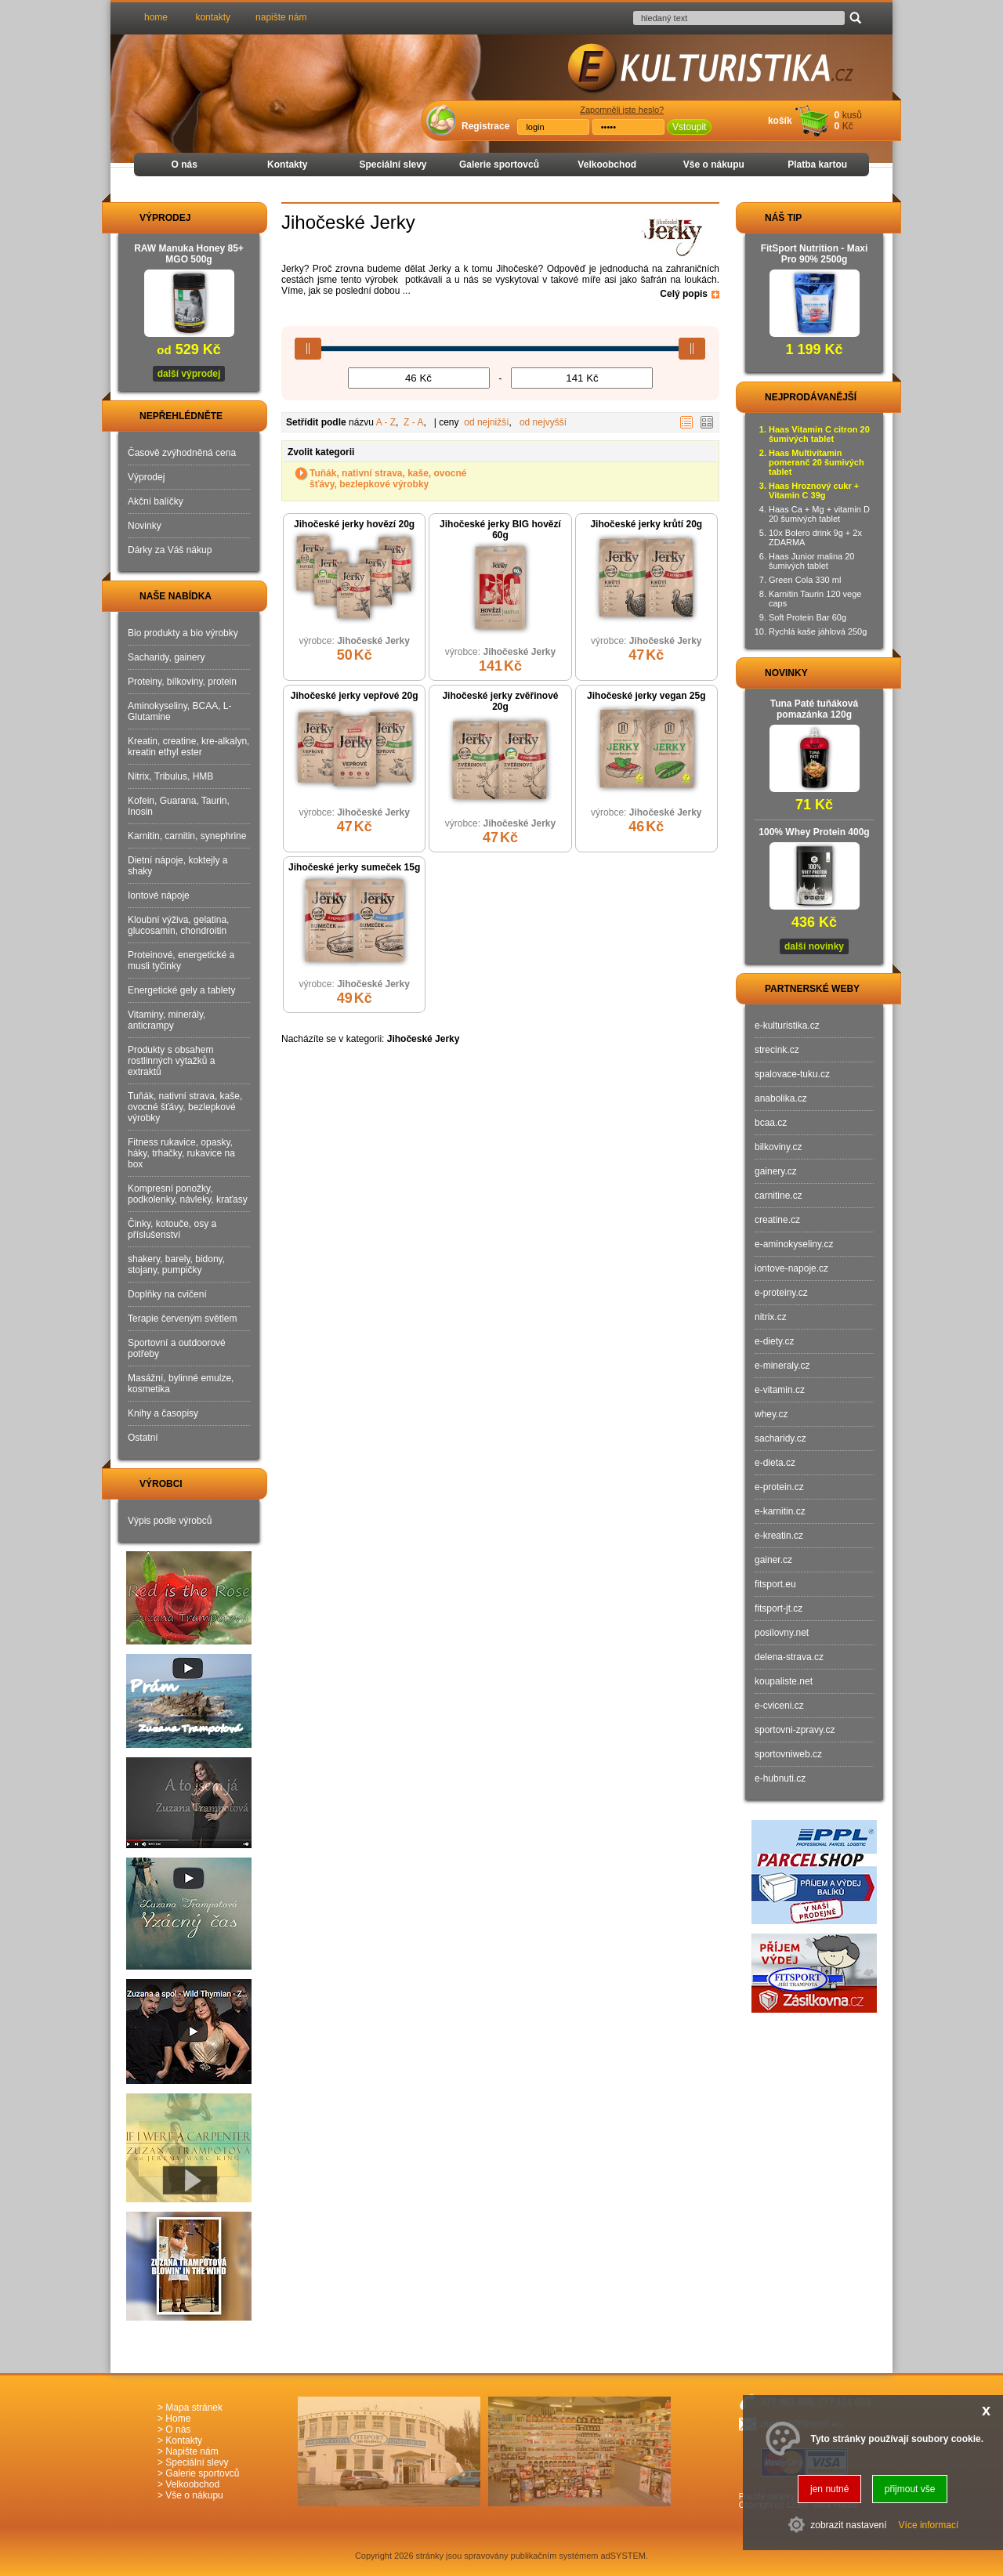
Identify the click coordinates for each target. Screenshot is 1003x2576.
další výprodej (189, 373)
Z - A (413, 422)
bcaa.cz (771, 1122)
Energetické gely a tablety (181, 990)
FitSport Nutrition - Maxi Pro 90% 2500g (814, 254)
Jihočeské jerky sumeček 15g (354, 867)
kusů (852, 115)
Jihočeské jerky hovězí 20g (354, 524)
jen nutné (829, 2489)
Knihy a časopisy (163, 1413)
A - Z (386, 422)
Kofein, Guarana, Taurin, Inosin (179, 806)
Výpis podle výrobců (170, 1520)
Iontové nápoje (159, 895)
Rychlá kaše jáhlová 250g (818, 631)
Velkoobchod (607, 164)
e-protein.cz (779, 1487)
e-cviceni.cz (779, 1705)
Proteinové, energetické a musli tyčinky (181, 960)
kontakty (212, 17)
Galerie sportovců (499, 164)
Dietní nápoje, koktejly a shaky (177, 866)
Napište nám (191, 2451)
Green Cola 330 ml (805, 579)
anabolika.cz (781, 1098)
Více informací (929, 2525)
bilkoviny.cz (778, 1146)
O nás (184, 164)
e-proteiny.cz (781, 1292)
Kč (847, 126)
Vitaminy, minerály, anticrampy (166, 1020)
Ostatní (143, 1437)
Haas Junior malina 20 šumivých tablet (811, 561)
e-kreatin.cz (779, 1535)
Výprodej (146, 477)
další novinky (814, 946)
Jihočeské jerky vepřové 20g (354, 695)
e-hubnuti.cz (780, 1778)
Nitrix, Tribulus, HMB (170, 776)
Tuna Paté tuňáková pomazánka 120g (814, 709)
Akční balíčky (155, 501)
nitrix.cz (771, 1317)
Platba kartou (817, 164)
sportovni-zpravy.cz (795, 1729)
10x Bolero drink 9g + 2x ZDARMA (815, 537)
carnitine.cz (778, 1195)
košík (780, 120)
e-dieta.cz (775, 1462)
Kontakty (287, 164)
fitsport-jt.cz (778, 1608)
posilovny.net (782, 1632)
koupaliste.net (784, 1681)
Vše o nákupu (713, 164)
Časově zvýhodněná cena (182, 452)
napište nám (280, 17)
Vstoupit (689, 126)
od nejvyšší (543, 422)
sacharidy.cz (780, 1438)
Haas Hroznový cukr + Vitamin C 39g (814, 490)
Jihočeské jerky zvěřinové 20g (500, 701)
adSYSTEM (623, 2555)
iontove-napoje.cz (791, 1268)
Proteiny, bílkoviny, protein (182, 681)
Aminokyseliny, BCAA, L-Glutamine (180, 711)
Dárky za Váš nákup (170, 550)
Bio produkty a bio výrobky (183, 633)
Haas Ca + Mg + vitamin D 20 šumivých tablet (819, 514)
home (156, 17)
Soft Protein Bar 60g (807, 617)
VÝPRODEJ (150, 217)
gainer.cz (773, 1559)
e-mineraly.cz (782, 1365)
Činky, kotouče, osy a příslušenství (172, 1229)
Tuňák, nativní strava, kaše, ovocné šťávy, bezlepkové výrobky (388, 479)
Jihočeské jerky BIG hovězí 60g (500, 530)
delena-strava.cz (789, 1657)
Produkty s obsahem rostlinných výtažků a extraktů (171, 1060)
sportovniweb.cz (788, 1754)
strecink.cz (777, 1049)
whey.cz (771, 1414)
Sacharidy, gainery (166, 657)
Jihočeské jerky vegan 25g (646, 695)
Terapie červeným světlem (182, 1318)
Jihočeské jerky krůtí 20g (646, 524)
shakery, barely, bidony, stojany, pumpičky (176, 1264)
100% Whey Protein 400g (814, 832)
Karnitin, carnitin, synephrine (187, 835)
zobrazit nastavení (848, 2525)
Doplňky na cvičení (167, 1294)
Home (177, 2418)
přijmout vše (910, 2489)
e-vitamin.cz (780, 1389)
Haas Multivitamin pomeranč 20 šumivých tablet (816, 462)
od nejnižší (486, 422)
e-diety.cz (774, 1341)
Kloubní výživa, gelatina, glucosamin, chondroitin (178, 925)
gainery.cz (776, 1171)
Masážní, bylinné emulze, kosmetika (181, 1384)
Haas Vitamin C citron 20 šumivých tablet (819, 434)
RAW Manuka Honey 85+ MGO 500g (189, 254)
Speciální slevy (392, 164)
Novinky (144, 525)
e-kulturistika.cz (787, 1025)
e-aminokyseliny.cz (794, 1244)
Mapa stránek (194, 2407)
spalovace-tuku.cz (792, 1074)
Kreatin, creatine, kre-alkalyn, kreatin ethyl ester (188, 747)
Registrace (485, 126)
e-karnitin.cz (780, 1511)
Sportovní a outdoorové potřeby (177, 1348)
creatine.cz (777, 1219)
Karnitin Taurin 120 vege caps (815, 598)
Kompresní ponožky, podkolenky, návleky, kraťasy (188, 1194)
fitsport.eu (775, 1584)
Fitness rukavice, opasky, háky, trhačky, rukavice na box (181, 1153)
